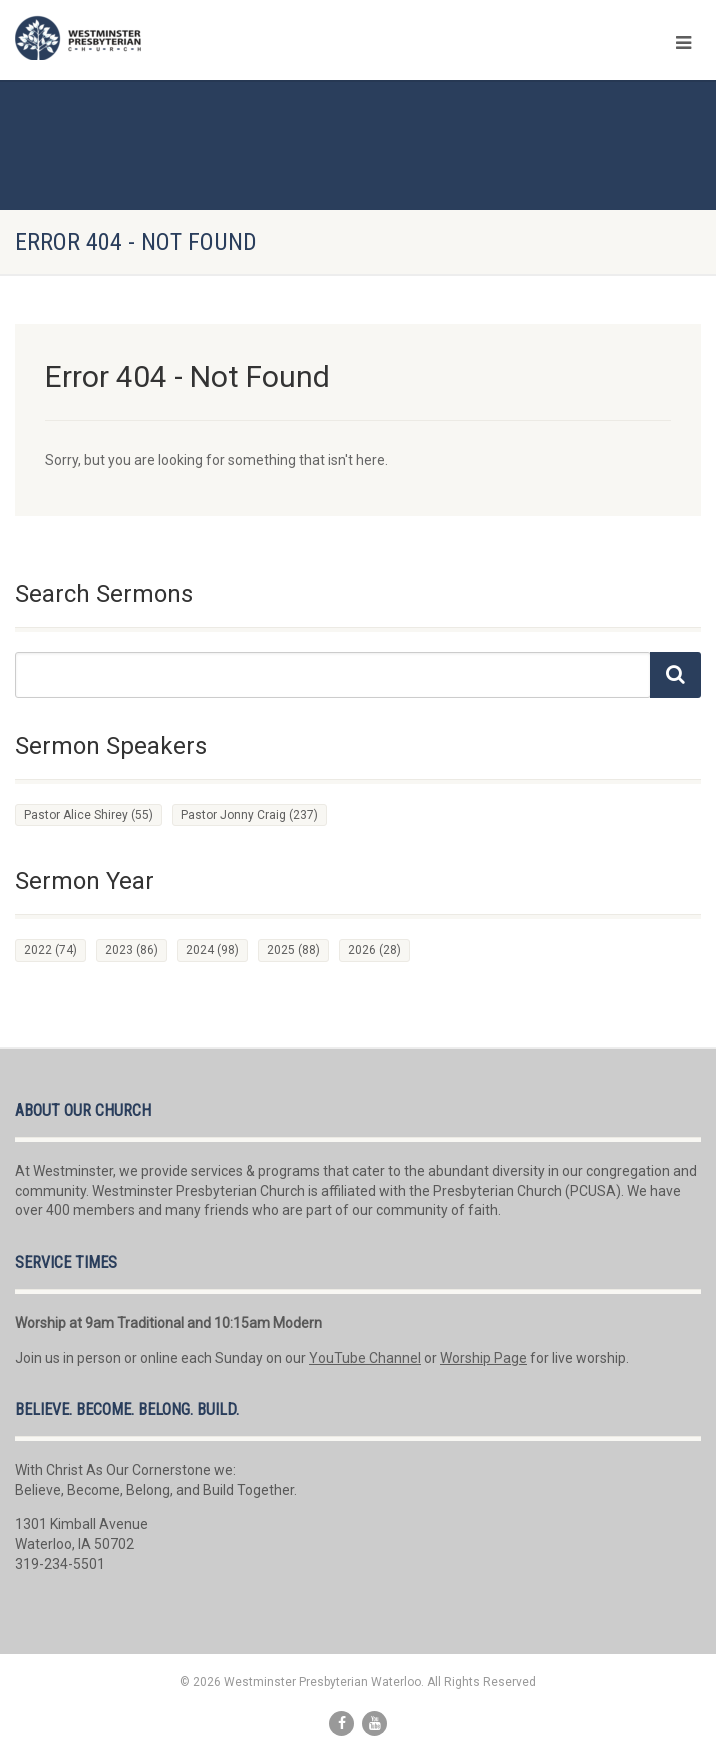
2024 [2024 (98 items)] (212, 950)
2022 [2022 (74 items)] (50, 950)
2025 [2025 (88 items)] (293, 950)
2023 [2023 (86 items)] (131, 950)
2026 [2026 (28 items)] (374, 950)
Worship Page (483, 1358)
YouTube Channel (365, 1358)
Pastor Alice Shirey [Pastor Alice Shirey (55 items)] (88, 815)
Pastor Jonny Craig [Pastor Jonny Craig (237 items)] (249, 815)
